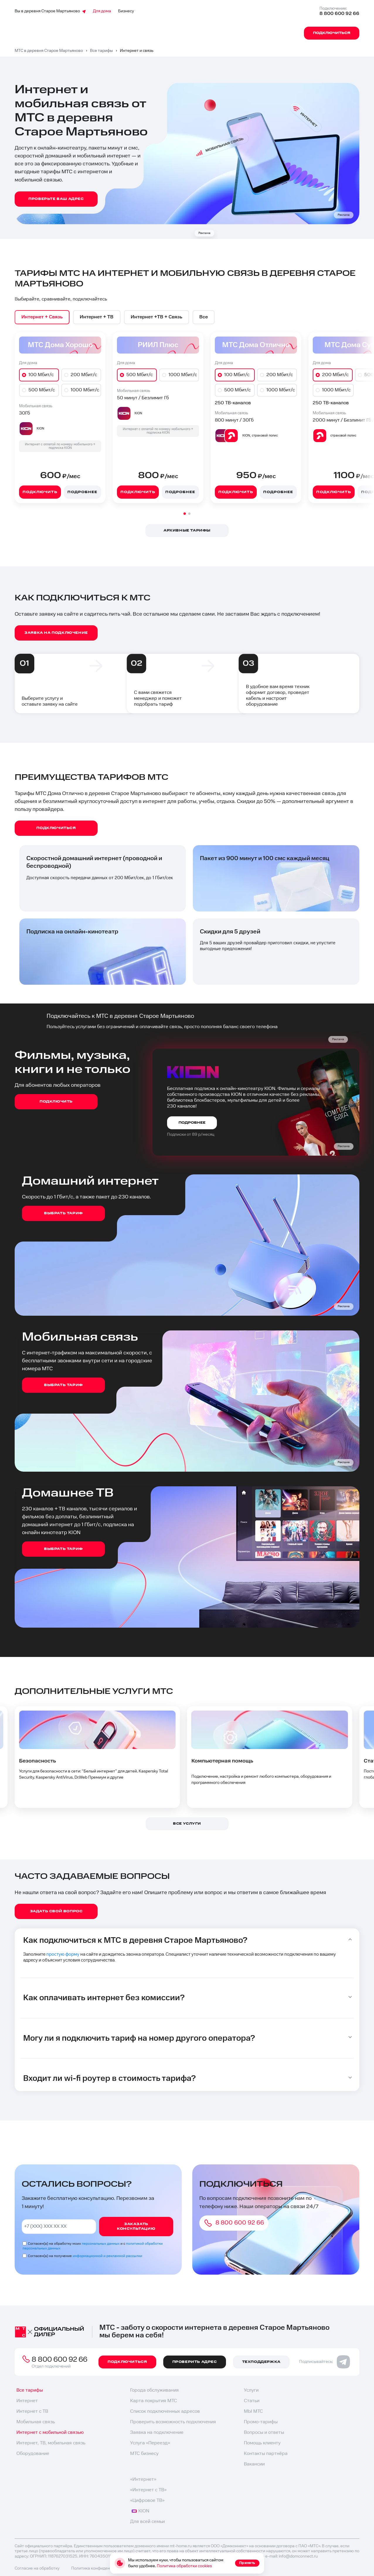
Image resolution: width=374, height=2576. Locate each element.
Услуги (251, 2392)
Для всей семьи (147, 2523)
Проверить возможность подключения (173, 2423)
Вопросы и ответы (264, 2434)
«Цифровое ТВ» (147, 2502)
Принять (247, 2563)
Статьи (251, 2402)
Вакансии (254, 2465)
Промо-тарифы (261, 2423)
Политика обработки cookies (184, 2566)
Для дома (102, 11)
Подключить (40, 492)
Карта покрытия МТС (153, 2402)
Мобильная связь (35, 2423)
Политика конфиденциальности (101, 2570)
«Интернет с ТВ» (148, 2491)
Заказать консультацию (136, 2227)
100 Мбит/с (41, 375)
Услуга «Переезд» (150, 2444)
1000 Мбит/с (85, 390)
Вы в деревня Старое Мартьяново (50, 11)
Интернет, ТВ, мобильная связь (50, 2444)
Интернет (27, 2402)
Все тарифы (29, 2392)
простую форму (65, 1955)
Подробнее (82, 492)
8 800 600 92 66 (339, 13)
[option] (43, 317)
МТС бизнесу (144, 2455)
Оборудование (32, 2455)
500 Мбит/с (41, 390)
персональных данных (101, 2245)
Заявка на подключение (156, 2434)
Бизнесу (126, 11)
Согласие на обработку (37, 2570)
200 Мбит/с (84, 375)
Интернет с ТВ (32, 2413)
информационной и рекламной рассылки (107, 2257)
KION (140, 2512)
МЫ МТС (253, 2413)
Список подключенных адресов (165, 2413)
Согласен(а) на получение (85, 2257)
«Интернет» (143, 2481)
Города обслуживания (154, 2392)
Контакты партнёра (266, 2455)
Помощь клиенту (262, 2444)
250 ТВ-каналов (233, 403)
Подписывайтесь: (324, 2363)
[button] (184, 514)
